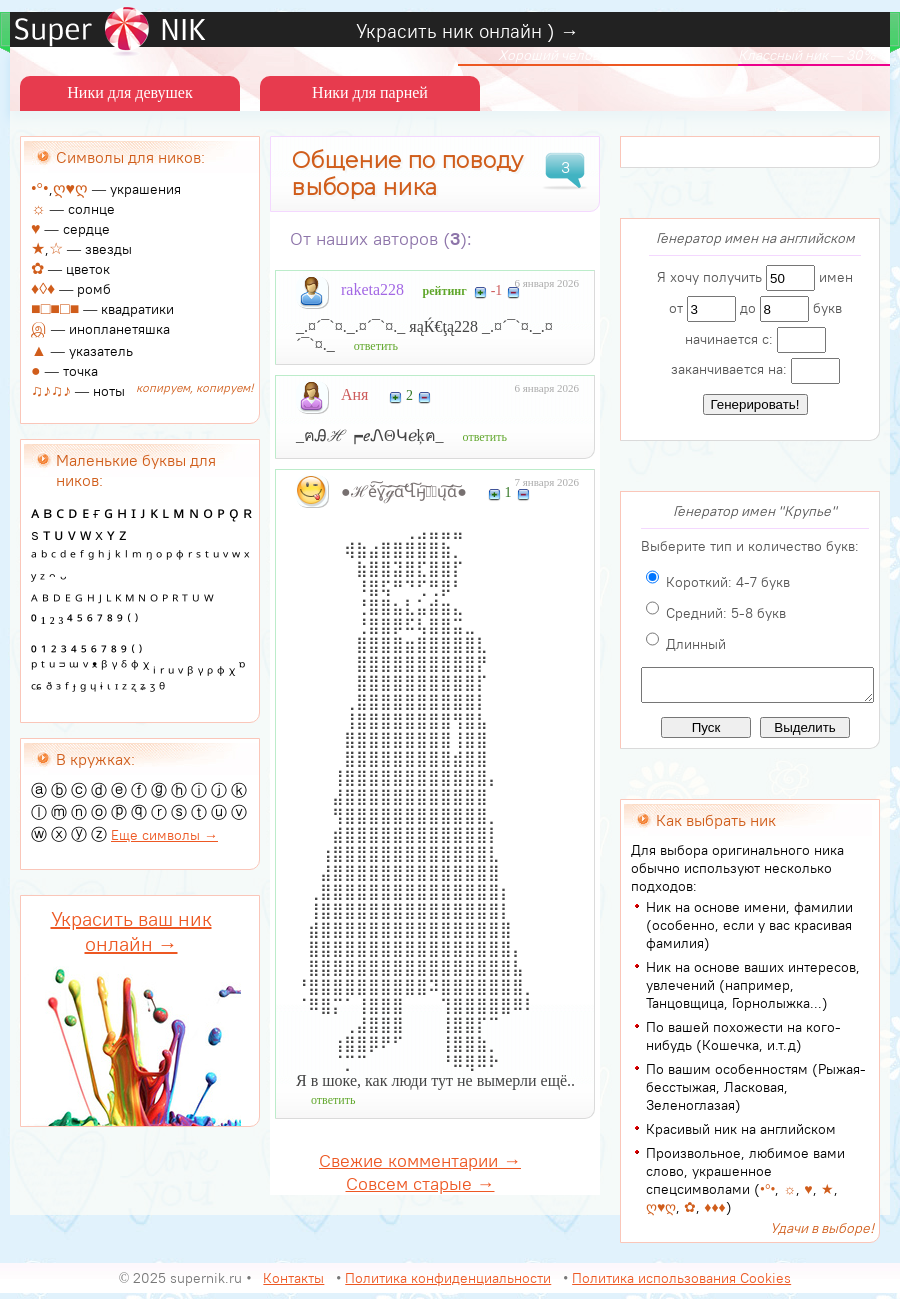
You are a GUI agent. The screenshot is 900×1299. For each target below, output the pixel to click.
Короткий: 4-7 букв (728, 582)
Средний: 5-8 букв (726, 613)
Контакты (293, 1284)
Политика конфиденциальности (448, 1284)
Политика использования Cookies (681, 1284)
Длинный (696, 644)
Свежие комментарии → (420, 1160)
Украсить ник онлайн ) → (467, 31)
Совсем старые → (420, 1183)
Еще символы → (164, 835)
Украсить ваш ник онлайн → (131, 931)
